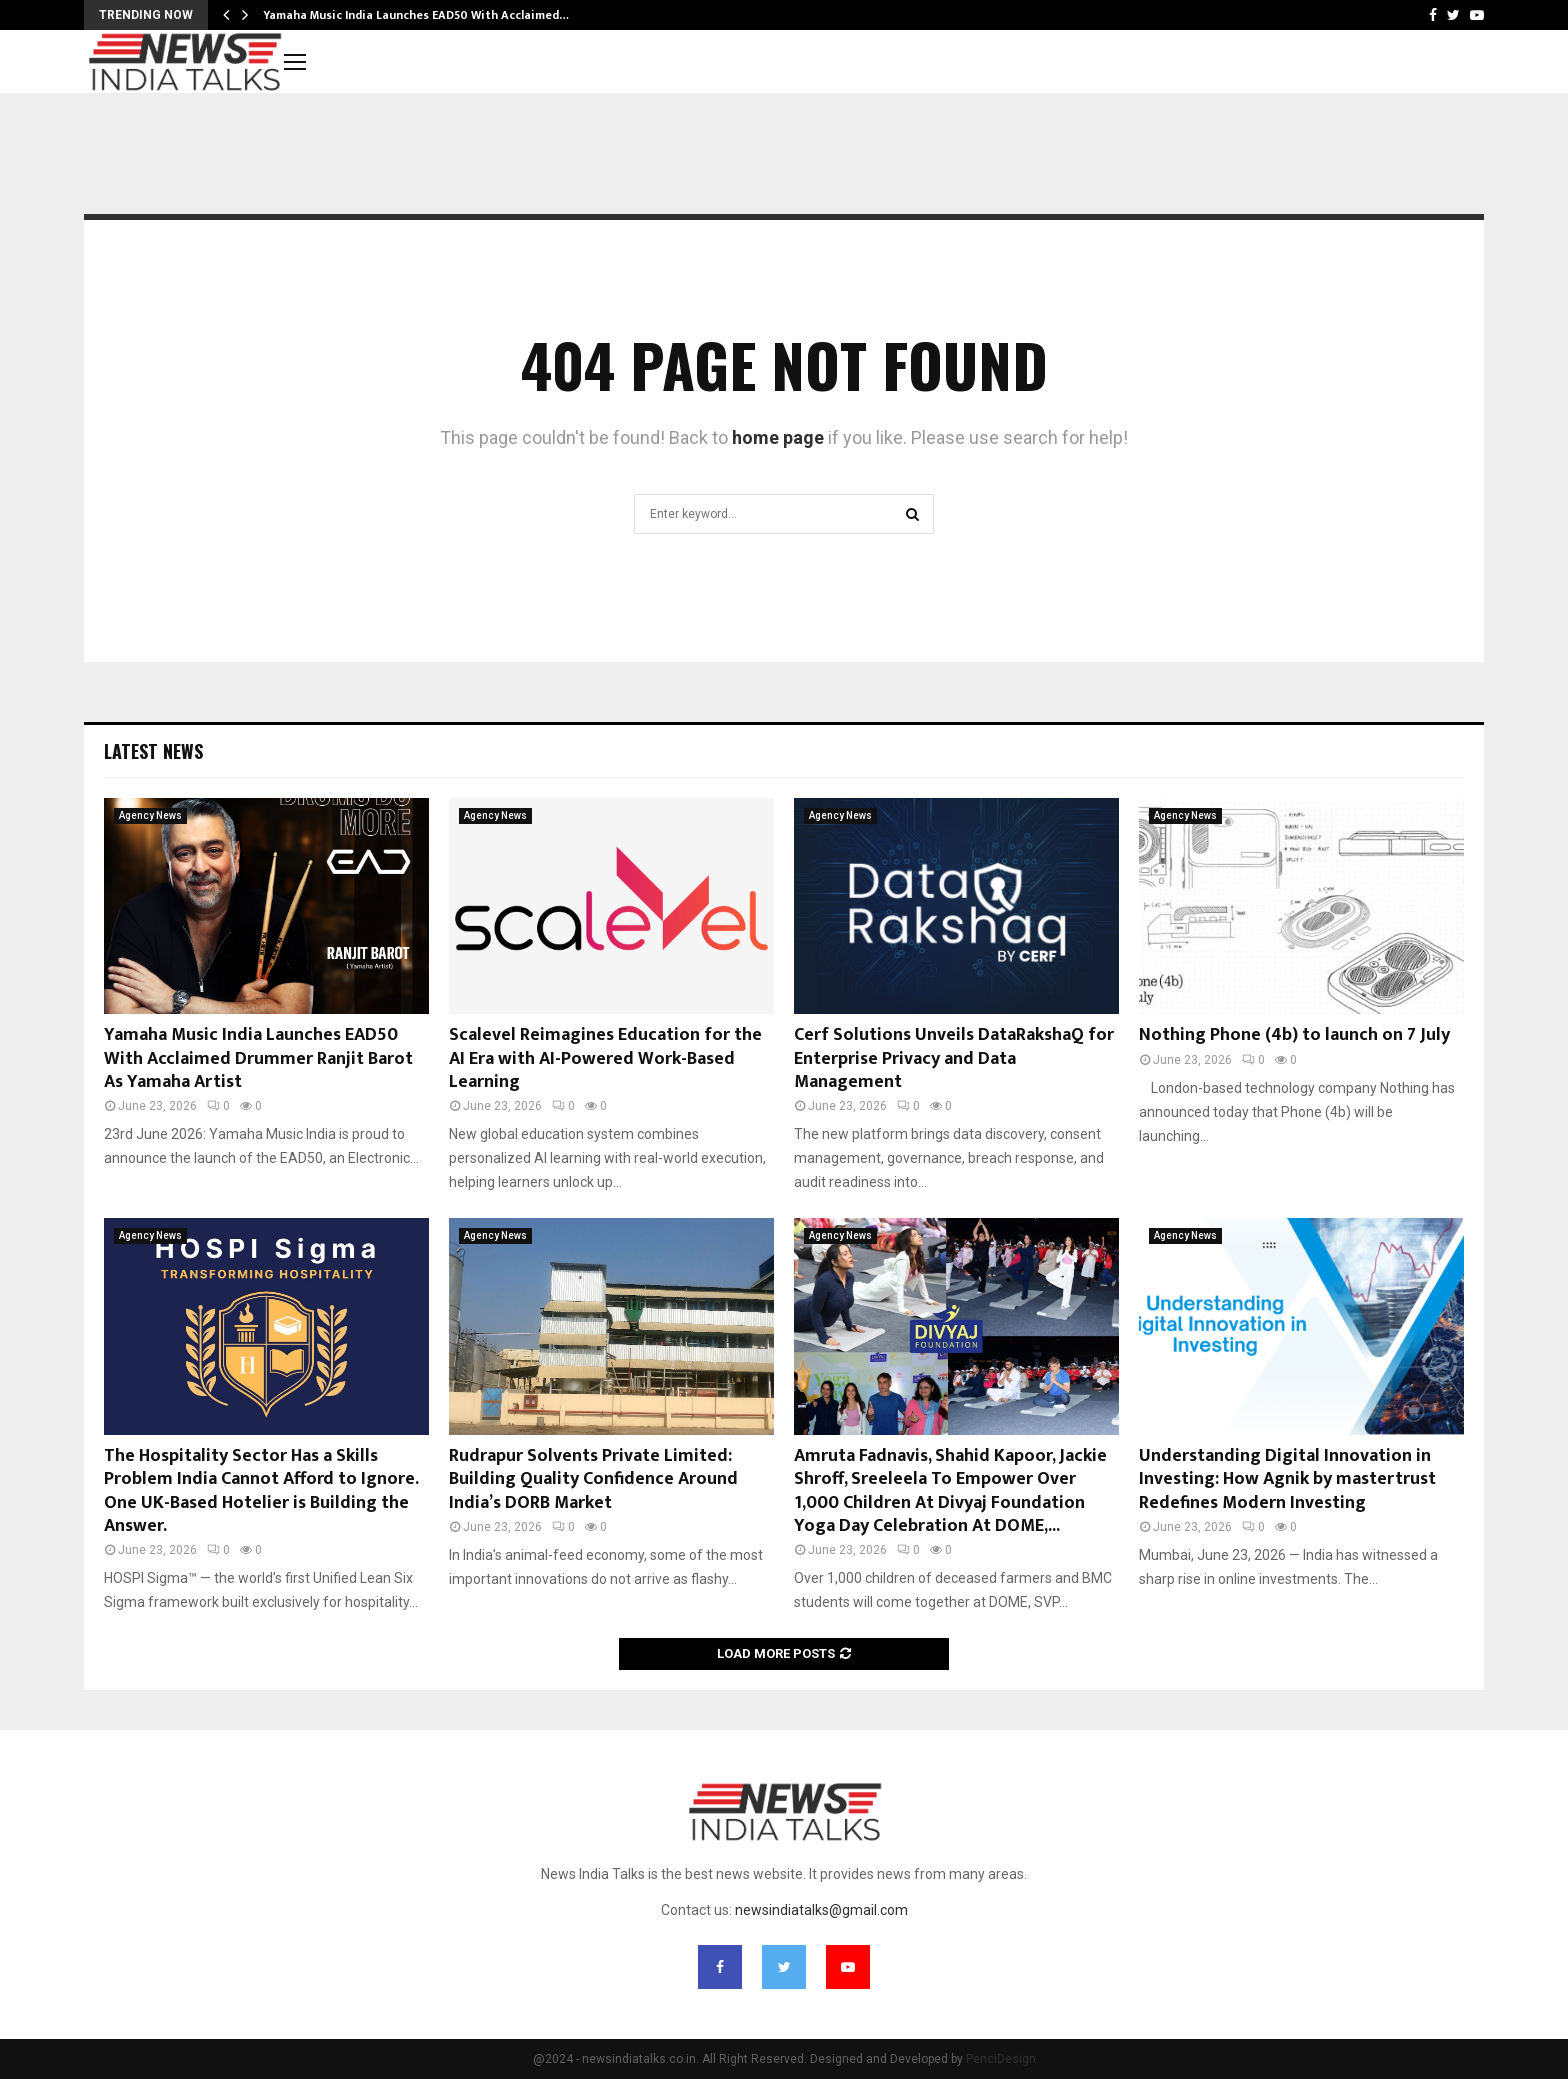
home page (778, 437)
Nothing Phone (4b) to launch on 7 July (1294, 1035)
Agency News (150, 815)
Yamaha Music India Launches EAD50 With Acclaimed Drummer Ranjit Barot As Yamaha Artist (258, 1058)
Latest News (153, 751)
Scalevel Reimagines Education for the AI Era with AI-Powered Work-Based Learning (605, 1058)
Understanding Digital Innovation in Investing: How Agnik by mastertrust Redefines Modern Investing (1287, 1479)
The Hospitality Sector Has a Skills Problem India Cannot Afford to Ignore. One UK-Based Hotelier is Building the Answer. (261, 1491)
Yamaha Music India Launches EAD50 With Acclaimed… (416, 15)
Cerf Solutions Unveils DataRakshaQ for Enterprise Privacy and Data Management (954, 1058)
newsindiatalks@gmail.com (821, 1910)
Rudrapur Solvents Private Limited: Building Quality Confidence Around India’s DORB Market (593, 1479)
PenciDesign (1001, 2059)
